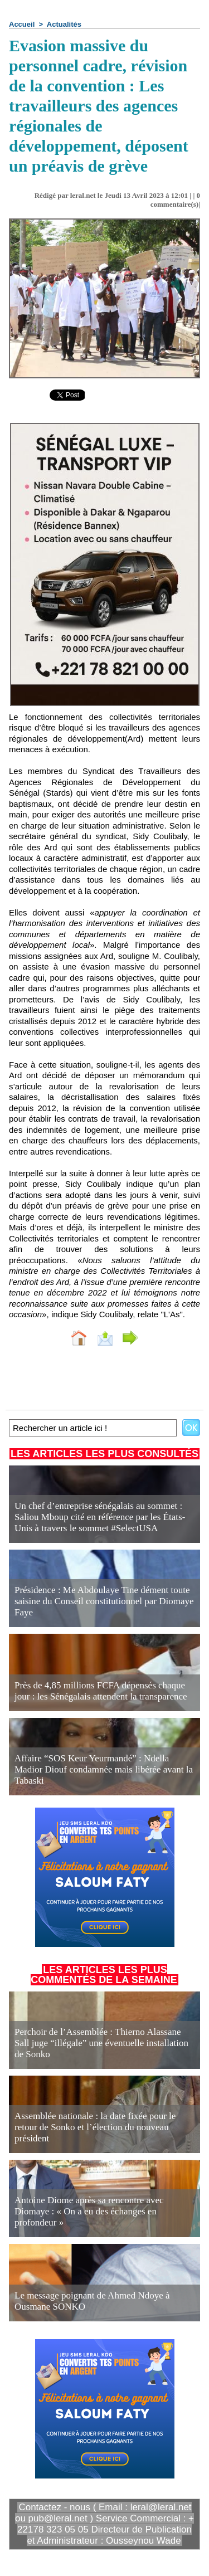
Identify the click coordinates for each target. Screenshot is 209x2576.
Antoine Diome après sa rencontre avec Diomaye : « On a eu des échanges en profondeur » (89, 2211)
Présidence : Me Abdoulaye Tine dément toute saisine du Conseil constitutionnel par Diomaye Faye (104, 1601)
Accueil (22, 24)
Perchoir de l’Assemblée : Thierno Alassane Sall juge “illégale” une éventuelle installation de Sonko (101, 2043)
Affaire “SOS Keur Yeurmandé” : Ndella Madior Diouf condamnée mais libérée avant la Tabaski (103, 1769)
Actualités (64, 24)
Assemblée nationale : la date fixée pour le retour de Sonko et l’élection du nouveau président (95, 2127)
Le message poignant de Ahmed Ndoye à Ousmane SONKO (92, 2301)
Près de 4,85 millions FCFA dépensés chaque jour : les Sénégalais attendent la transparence (100, 1691)
